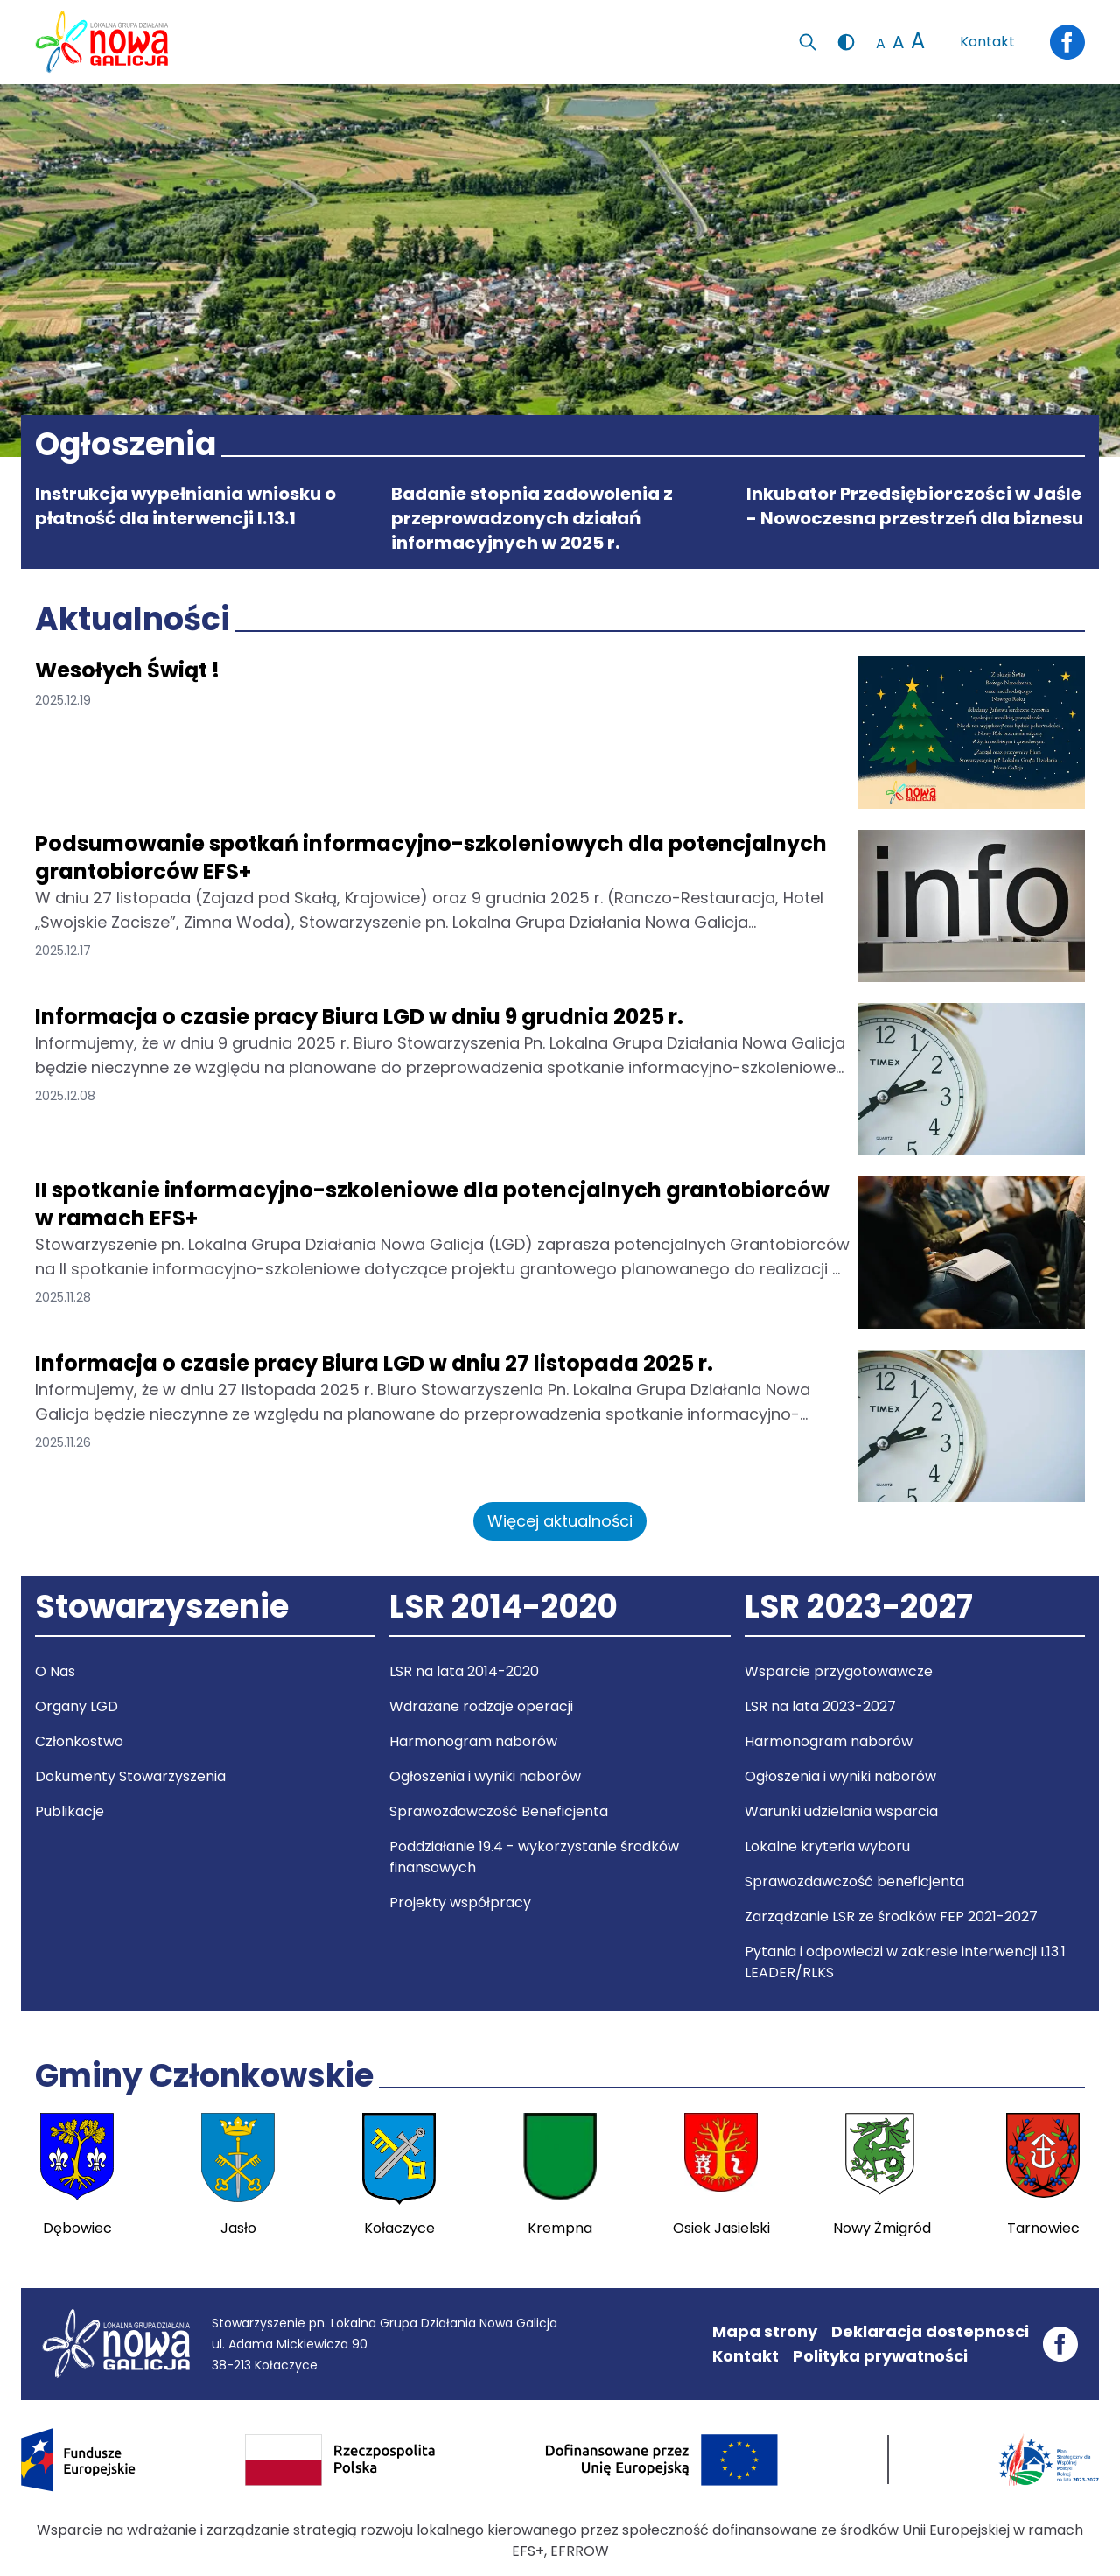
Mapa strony (764, 2331)
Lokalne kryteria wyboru (827, 1846)
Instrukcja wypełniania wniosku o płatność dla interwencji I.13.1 (185, 505)
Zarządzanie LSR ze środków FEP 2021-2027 (891, 1916)
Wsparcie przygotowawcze (839, 1671)
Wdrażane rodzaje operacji (481, 1706)
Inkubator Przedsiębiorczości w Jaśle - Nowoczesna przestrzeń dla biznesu (914, 505)
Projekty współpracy (460, 1902)
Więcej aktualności (560, 1521)
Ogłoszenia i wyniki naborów (485, 1776)
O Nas (55, 1671)
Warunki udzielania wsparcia (841, 1811)
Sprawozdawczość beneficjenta (854, 1881)
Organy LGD (76, 1706)
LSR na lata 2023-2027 (820, 1706)
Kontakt (987, 42)
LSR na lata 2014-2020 (464, 1671)
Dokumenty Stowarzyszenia (130, 1776)
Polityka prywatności (880, 2356)
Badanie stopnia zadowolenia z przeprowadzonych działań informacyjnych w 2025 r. (532, 518)
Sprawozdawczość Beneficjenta (498, 1811)
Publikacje (69, 1811)
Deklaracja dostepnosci (930, 2331)
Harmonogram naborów (473, 1741)
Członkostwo (79, 1741)
